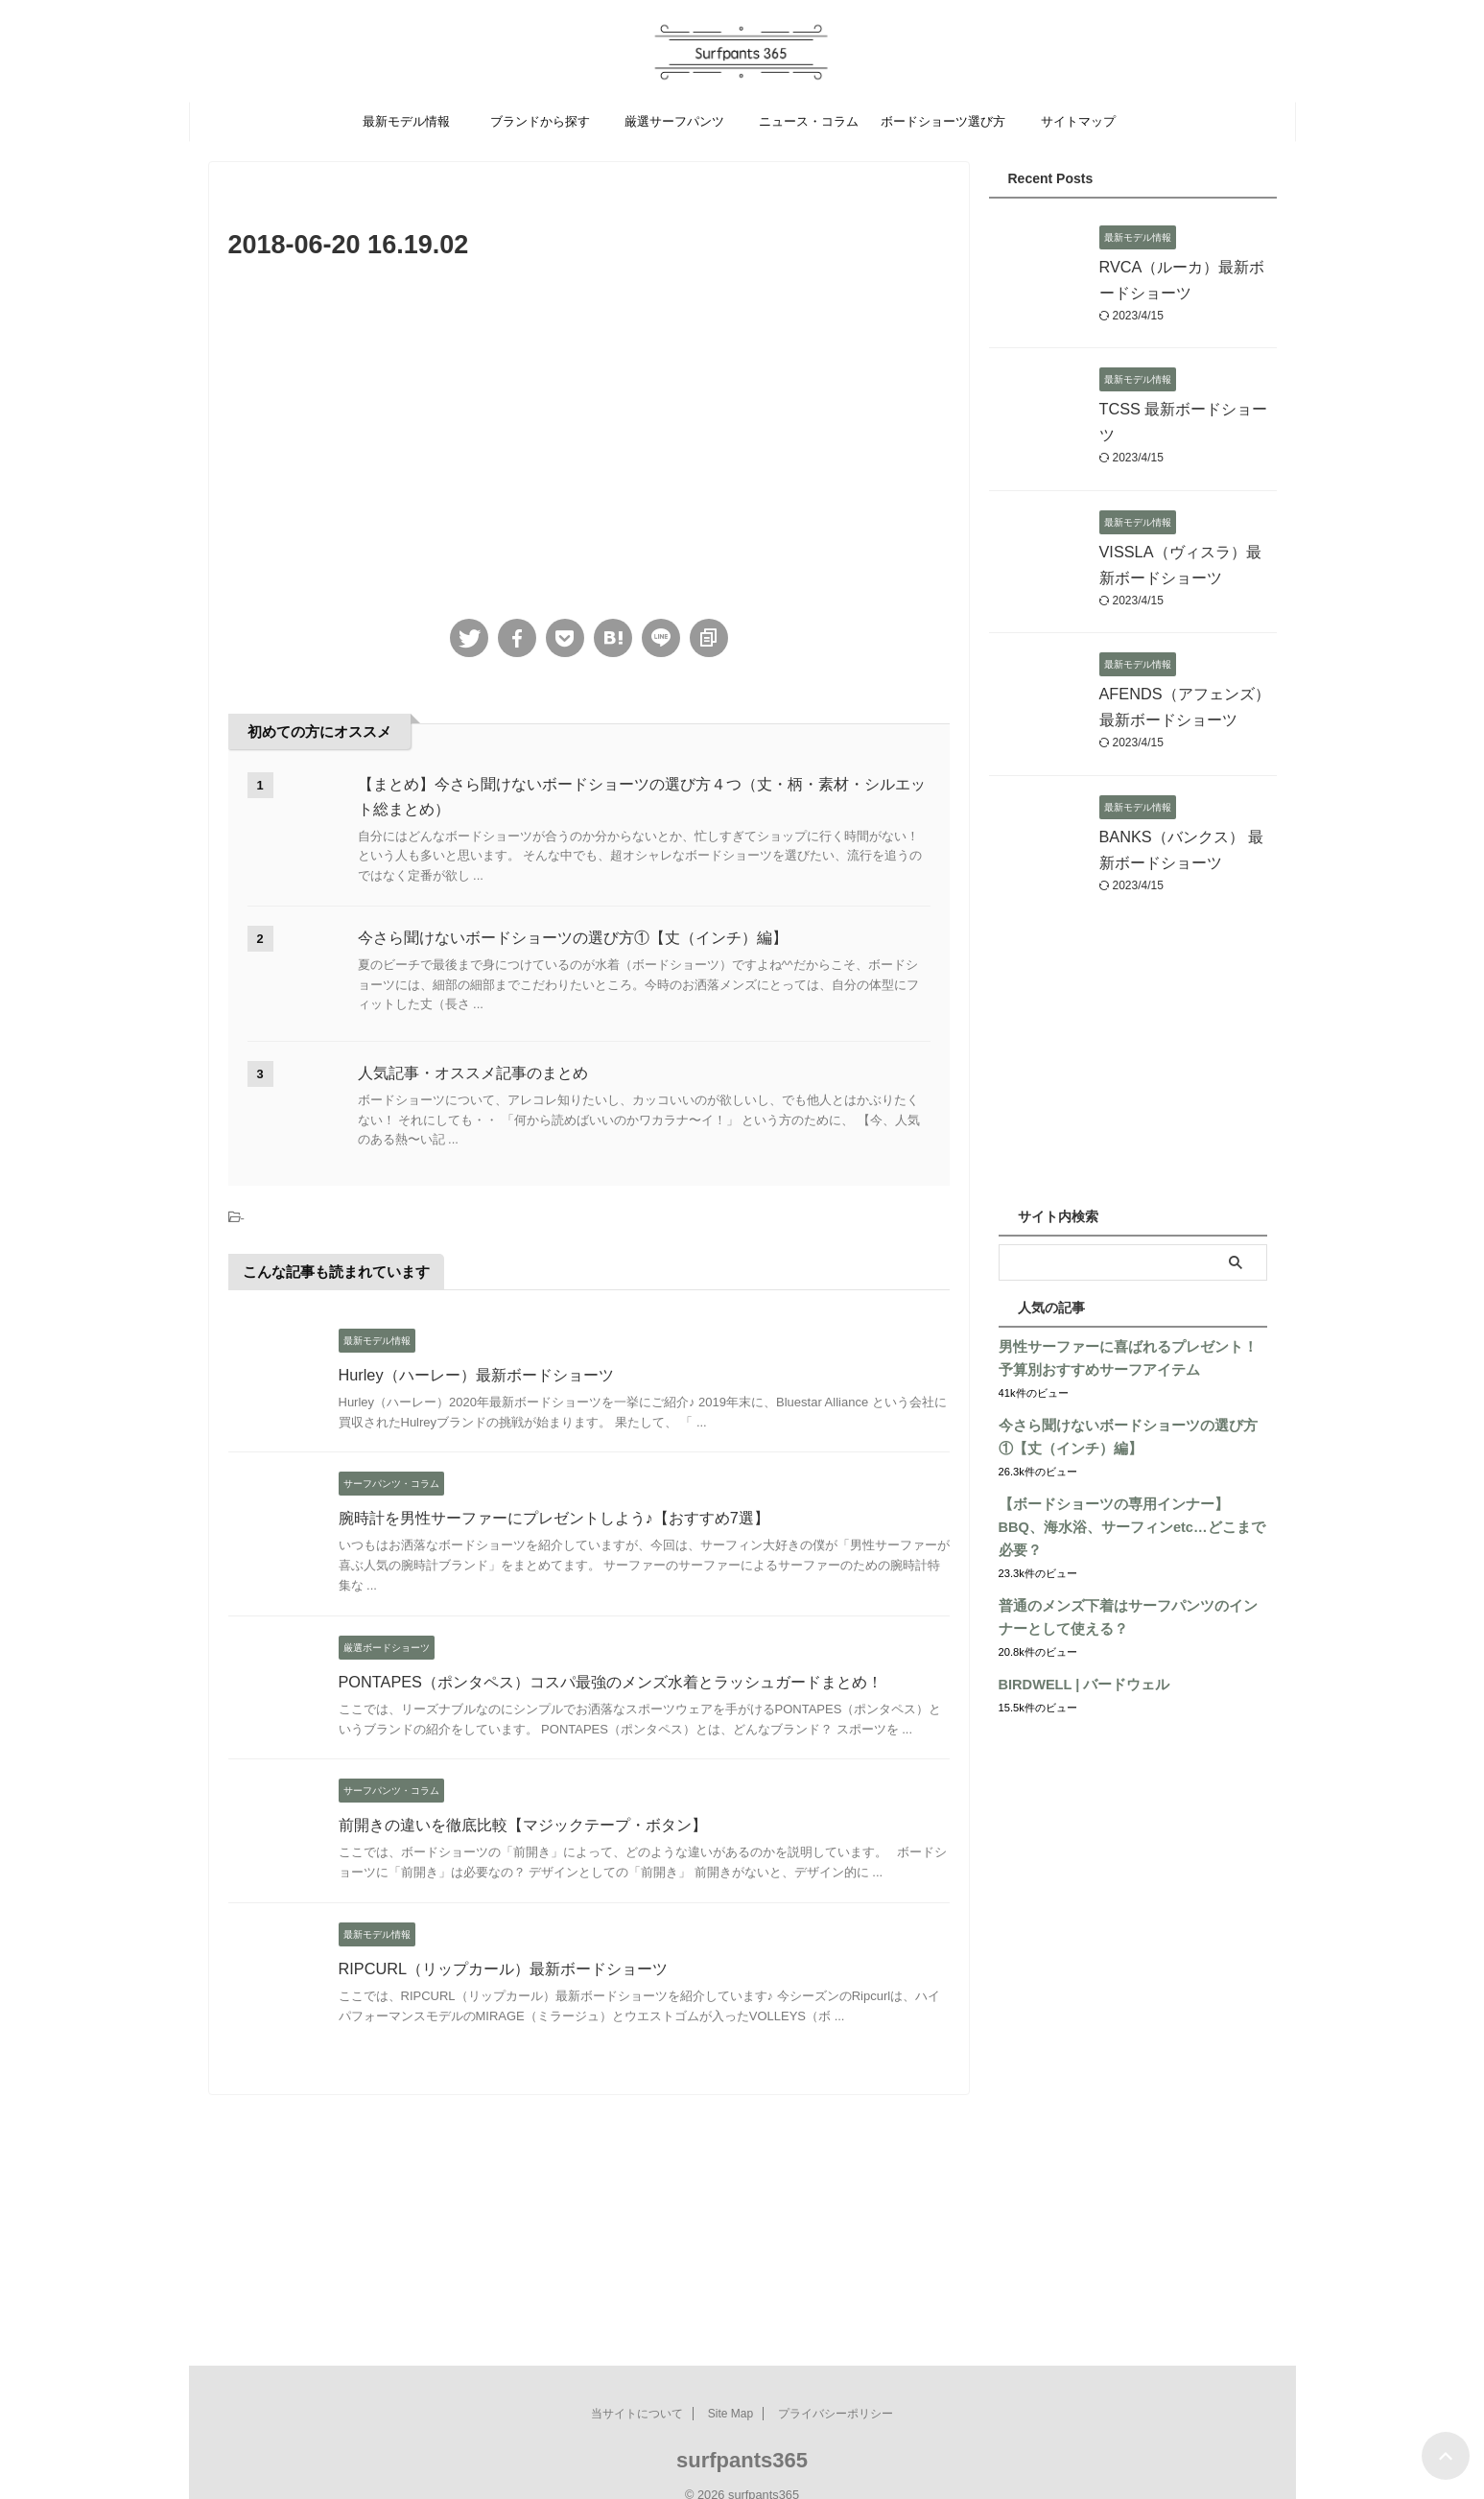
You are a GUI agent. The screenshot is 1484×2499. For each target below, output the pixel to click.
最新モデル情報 (406, 121)
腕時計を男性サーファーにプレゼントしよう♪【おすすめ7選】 (554, 1518)
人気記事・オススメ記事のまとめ (473, 1073)
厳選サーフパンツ (674, 121)
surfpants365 (742, 2437)
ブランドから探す (540, 121)
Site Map (730, 2390)
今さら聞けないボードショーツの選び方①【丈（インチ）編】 (573, 938)
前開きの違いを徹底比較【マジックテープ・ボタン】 (523, 1825)
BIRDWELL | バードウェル (1080, 1661)
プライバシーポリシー (835, 2390)
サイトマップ (1078, 121)
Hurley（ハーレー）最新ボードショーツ (476, 1375)
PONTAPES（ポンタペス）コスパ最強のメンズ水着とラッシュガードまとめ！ (610, 1682)
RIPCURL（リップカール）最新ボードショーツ (503, 1969)
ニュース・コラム (809, 121)
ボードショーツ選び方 (943, 121)
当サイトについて (637, 2390)
